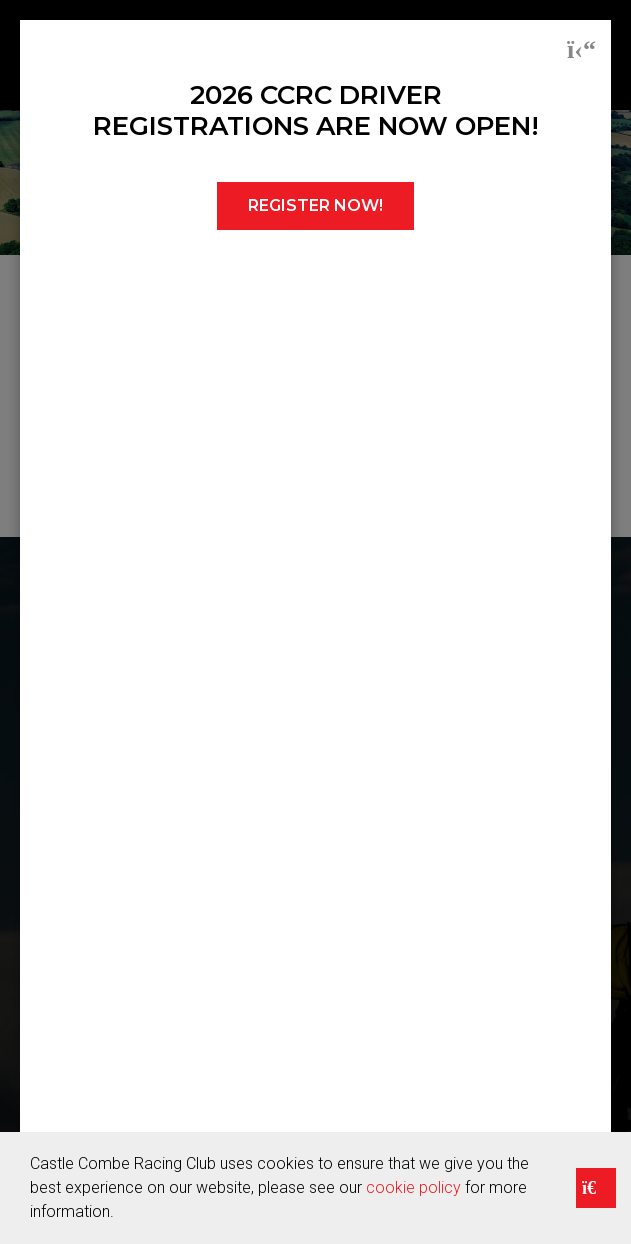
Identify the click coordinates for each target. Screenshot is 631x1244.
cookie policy (413, 1187)
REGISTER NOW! (315, 205)
